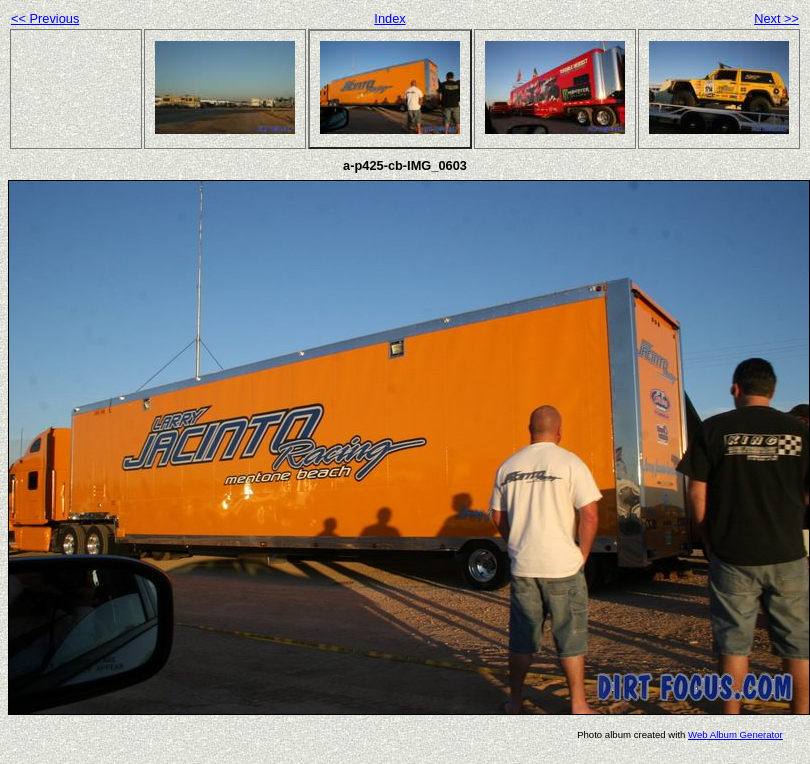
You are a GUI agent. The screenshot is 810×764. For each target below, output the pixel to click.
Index (389, 18)
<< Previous (45, 18)
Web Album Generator (735, 734)
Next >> (776, 18)
